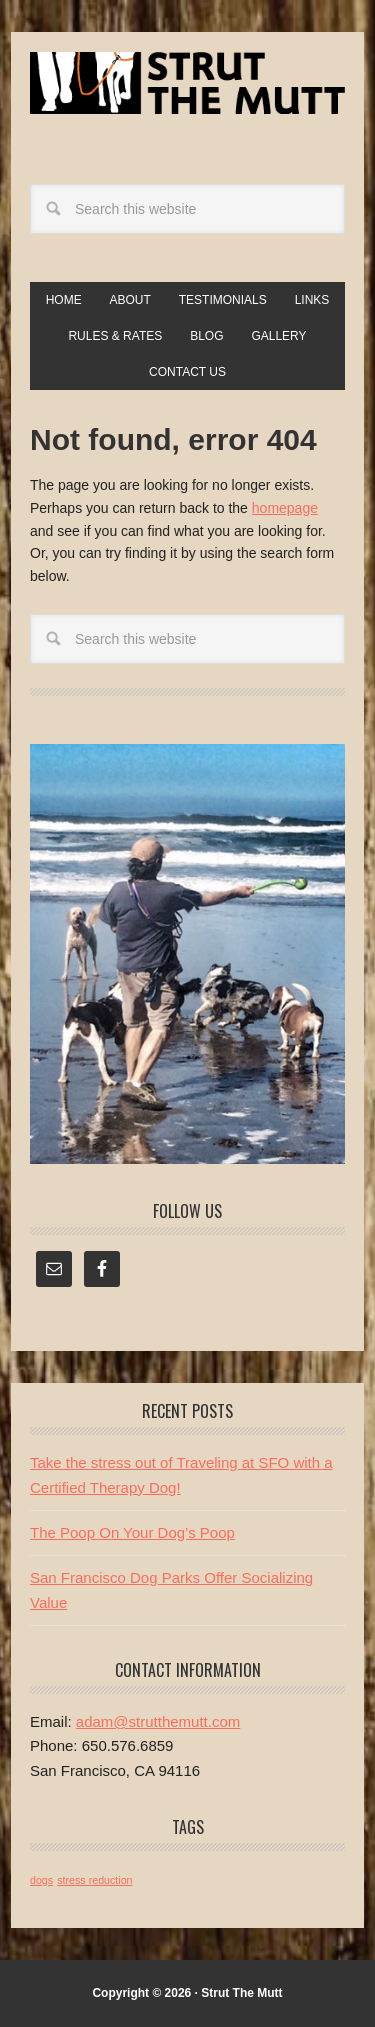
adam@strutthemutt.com (158, 1721)
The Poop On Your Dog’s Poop (132, 1532)
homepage (285, 508)
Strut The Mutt (187, 92)
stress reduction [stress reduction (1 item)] (94, 1880)
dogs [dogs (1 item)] (41, 1880)
